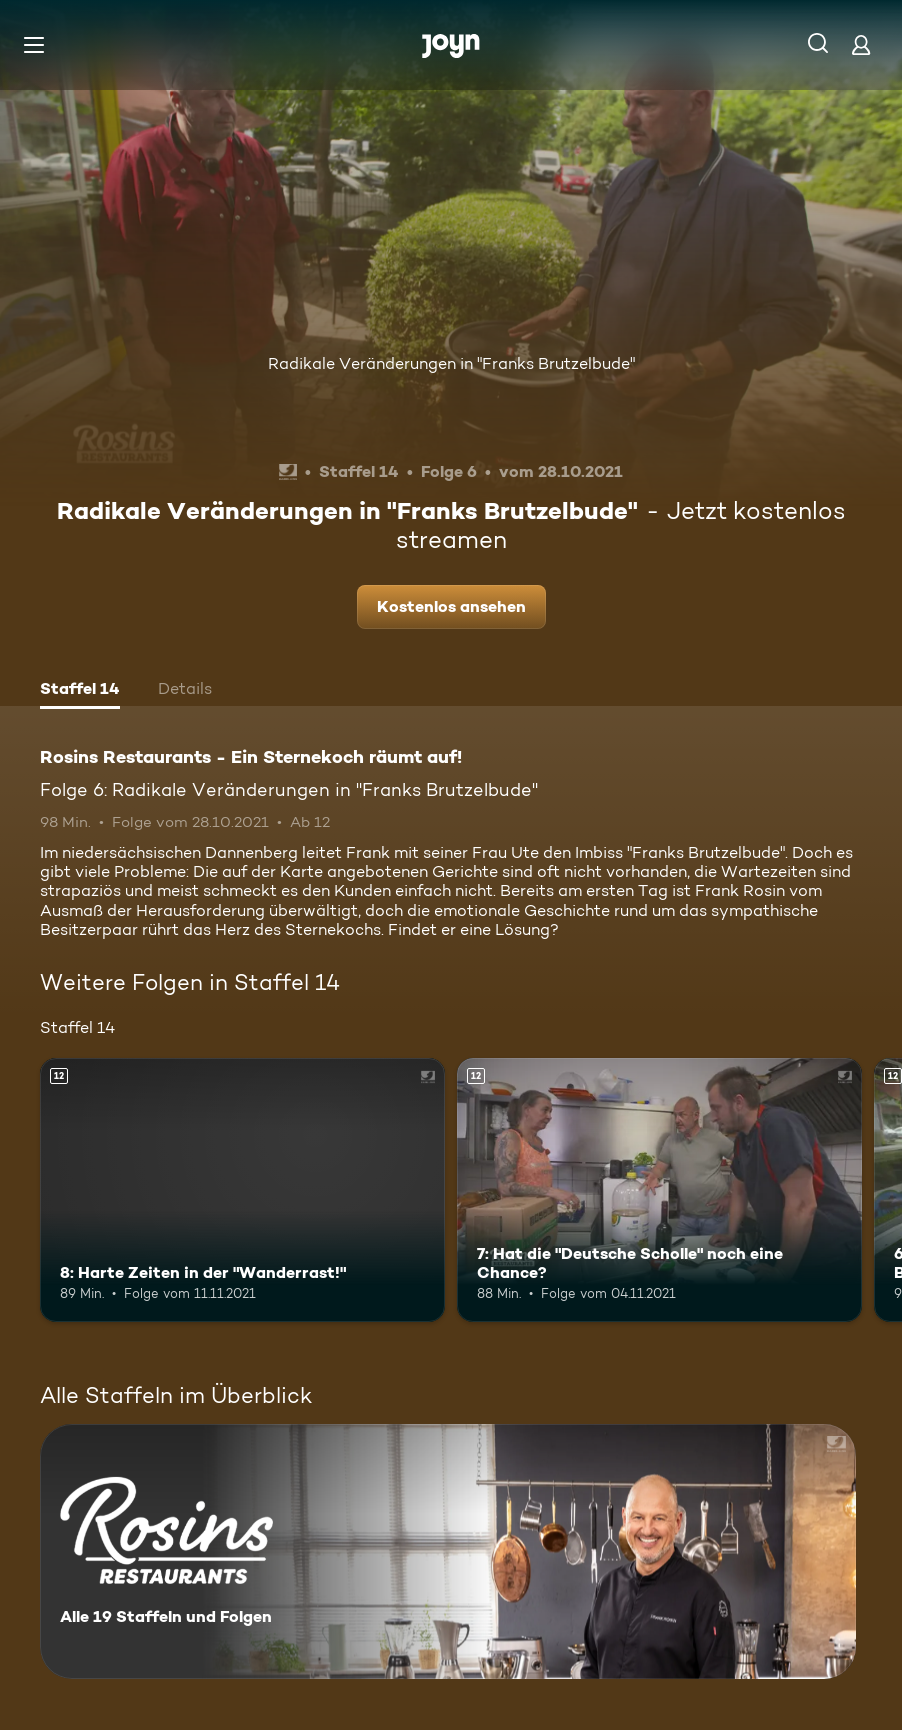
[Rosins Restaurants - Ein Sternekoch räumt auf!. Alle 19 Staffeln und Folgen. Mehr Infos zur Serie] (448, 1551)
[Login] (861, 44)
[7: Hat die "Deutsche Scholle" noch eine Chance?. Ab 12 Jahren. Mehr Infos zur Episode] (659, 1189)
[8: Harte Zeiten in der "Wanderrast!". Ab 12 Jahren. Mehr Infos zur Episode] (242, 1189)
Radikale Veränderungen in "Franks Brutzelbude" (451, 363)
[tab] (80, 691)
